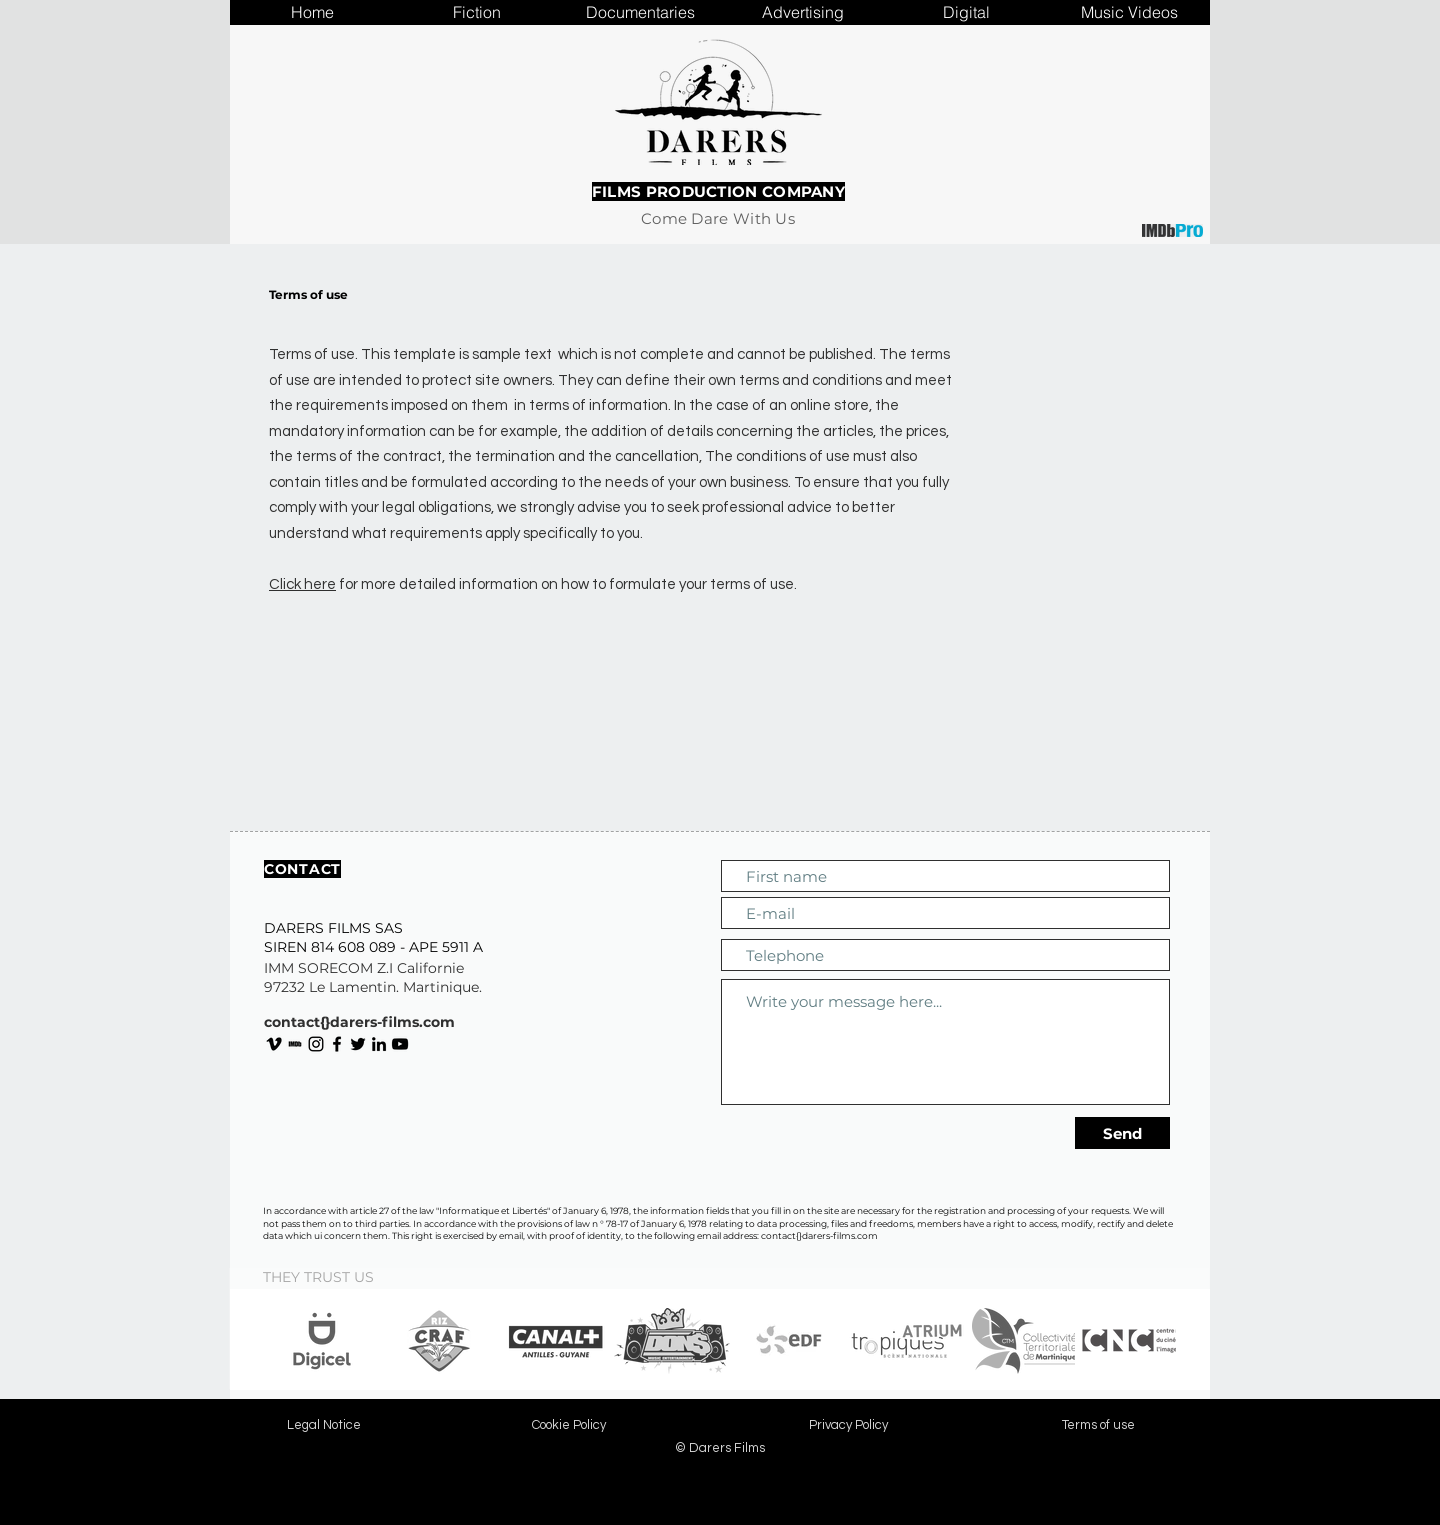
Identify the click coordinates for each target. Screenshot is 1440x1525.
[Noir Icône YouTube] (400, 1044)
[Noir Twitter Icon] (358, 1044)
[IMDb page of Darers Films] (295, 1044)
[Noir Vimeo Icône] (274, 1044)
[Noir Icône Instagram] (316, 1044)
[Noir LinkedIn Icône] (379, 1044)
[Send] (1122, 1133)
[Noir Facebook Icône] (337, 1044)
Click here (302, 584)
